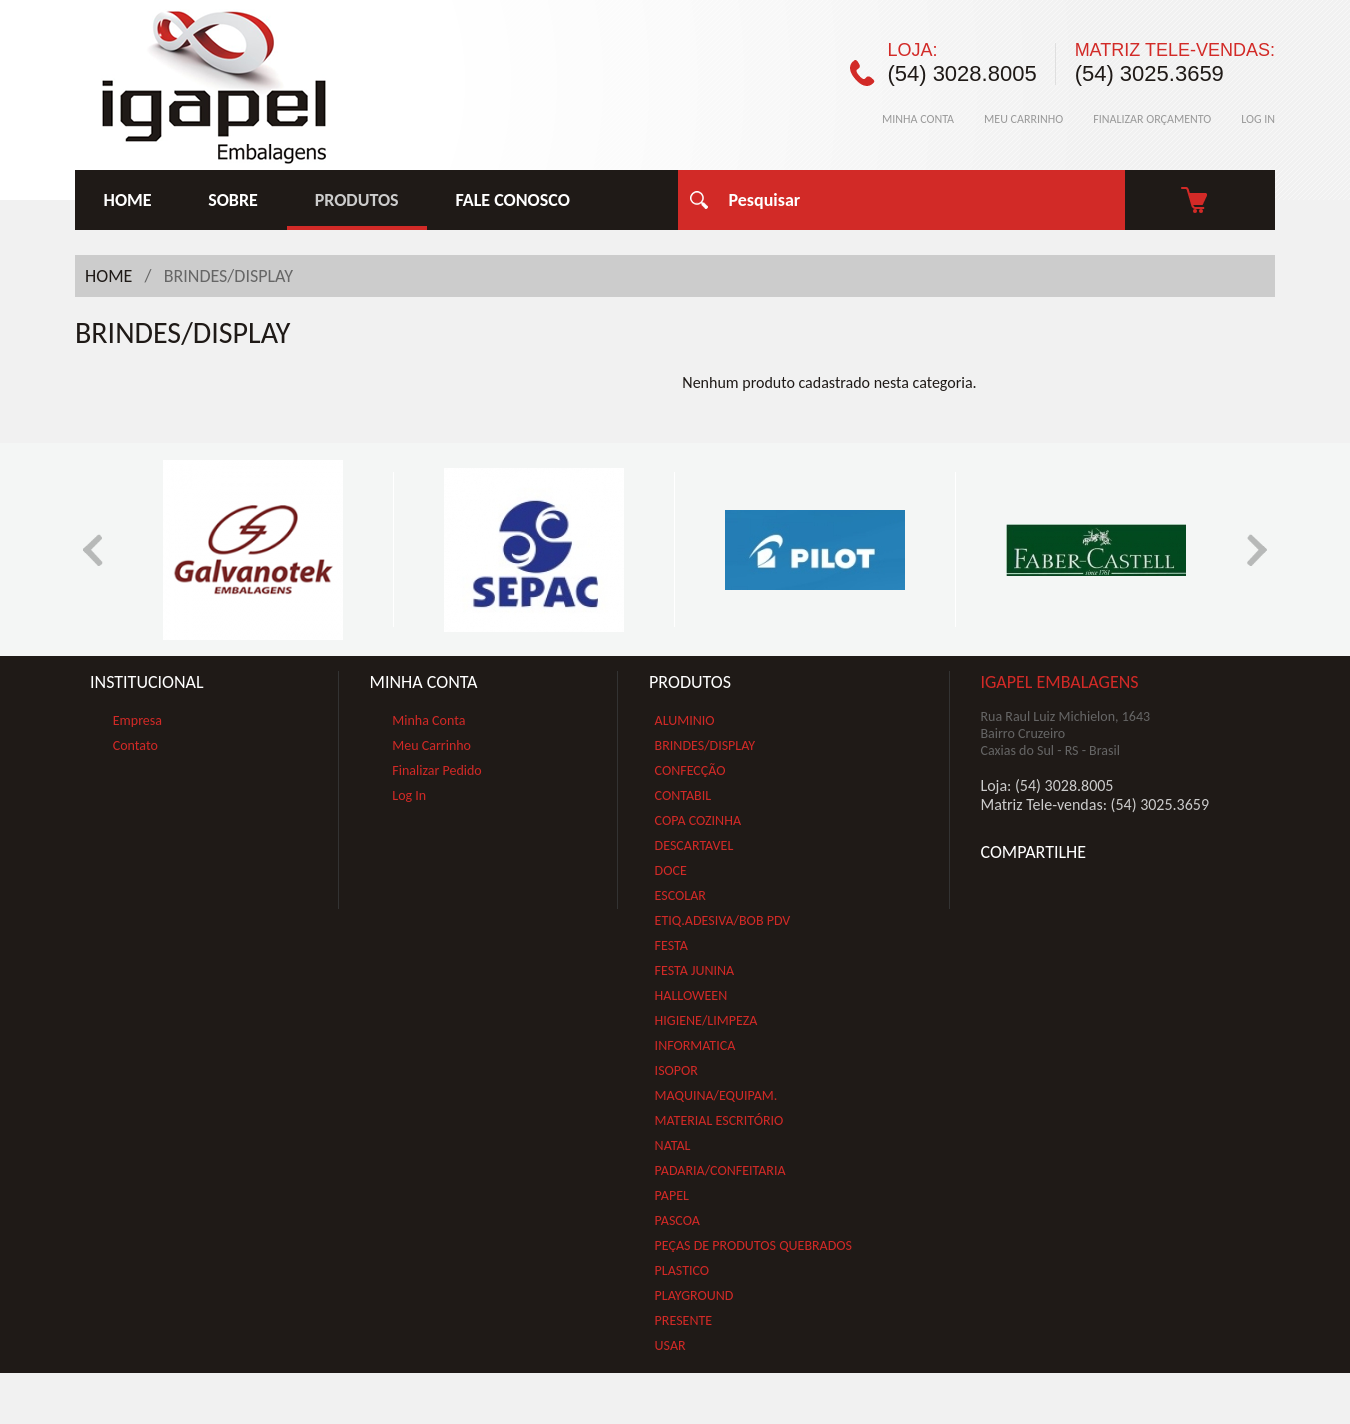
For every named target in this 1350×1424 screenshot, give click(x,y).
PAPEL (672, 1195)
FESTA (671, 945)
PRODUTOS (357, 200)
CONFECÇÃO (690, 770)
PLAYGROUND (694, 1295)
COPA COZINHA (698, 820)
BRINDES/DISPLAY (705, 745)
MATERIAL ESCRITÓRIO (719, 1120)
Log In (409, 795)
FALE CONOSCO (513, 200)
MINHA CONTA (918, 119)
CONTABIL (683, 795)
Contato (135, 745)
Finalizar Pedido (436, 770)
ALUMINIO (685, 720)
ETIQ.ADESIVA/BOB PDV (723, 920)
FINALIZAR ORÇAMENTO (1152, 119)
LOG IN (1258, 119)
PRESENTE (684, 1320)
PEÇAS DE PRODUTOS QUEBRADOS (753, 1245)
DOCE (671, 870)
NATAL (673, 1145)
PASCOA (677, 1220)
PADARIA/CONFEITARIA (720, 1170)
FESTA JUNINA (695, 970)
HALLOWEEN (691, 995)
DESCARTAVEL (694, 845)
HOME (128, 200)
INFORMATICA (695, 1045)
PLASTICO (682, 1270)
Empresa (137, 720)
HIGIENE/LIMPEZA (706, 1020)
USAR (670, 1345)
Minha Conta (428, 720)
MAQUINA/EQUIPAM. (716, 1095)
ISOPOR (676, 1070)
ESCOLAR (680, 895)
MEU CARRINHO (1023, 119)
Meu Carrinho (431, 745)
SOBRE (233, 200)
